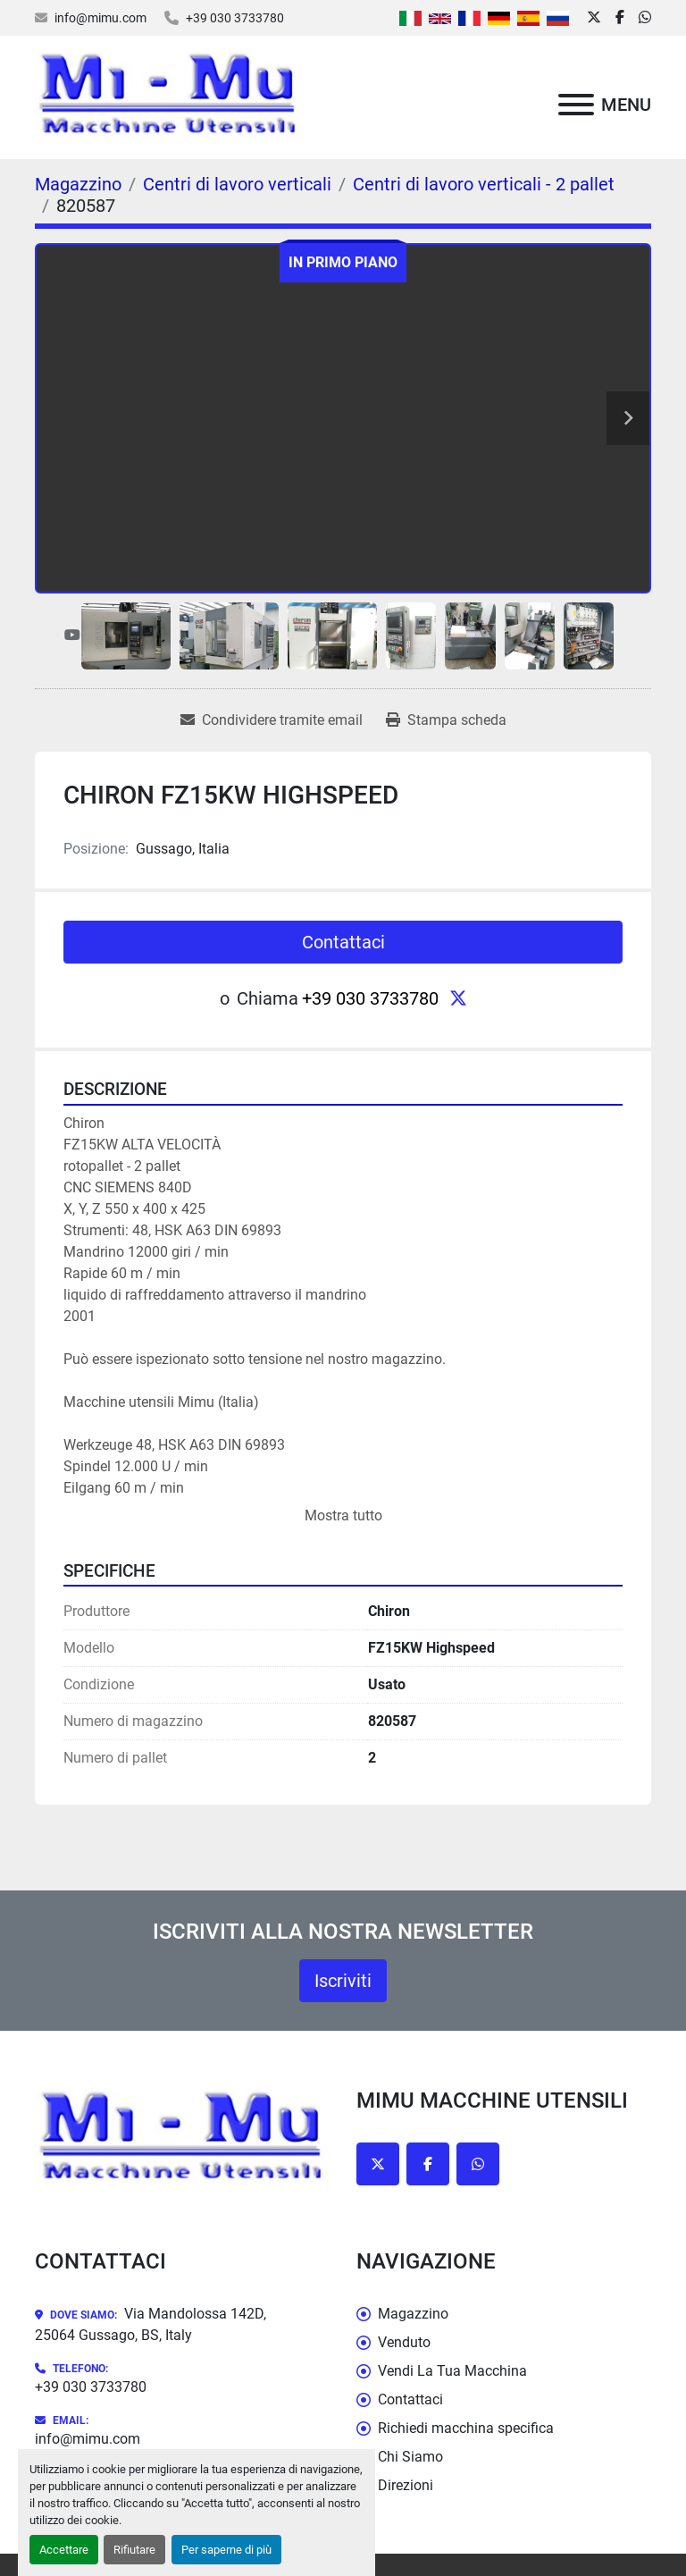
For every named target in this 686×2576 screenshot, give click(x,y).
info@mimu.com (100, 18)
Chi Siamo (410, 2456)
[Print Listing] (446, 720)
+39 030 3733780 (235, 18)
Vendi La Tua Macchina (452, 2370)
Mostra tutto (343, 1515)
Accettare (63, 2549)
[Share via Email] (271, 720)
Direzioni (405, 2485)
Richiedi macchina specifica (466, 2428)
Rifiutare (134, 2549)
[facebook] (619, 18)
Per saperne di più (226, 2549)
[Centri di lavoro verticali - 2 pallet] (484, 184)
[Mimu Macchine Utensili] (182, 2138)
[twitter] (594, 18)
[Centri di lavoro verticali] (237, 184)
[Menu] (576, 104)
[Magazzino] (78, 184)
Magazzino (413, 2313)
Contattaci (343, 942)
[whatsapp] (645, 18)
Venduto (404, 2342)
